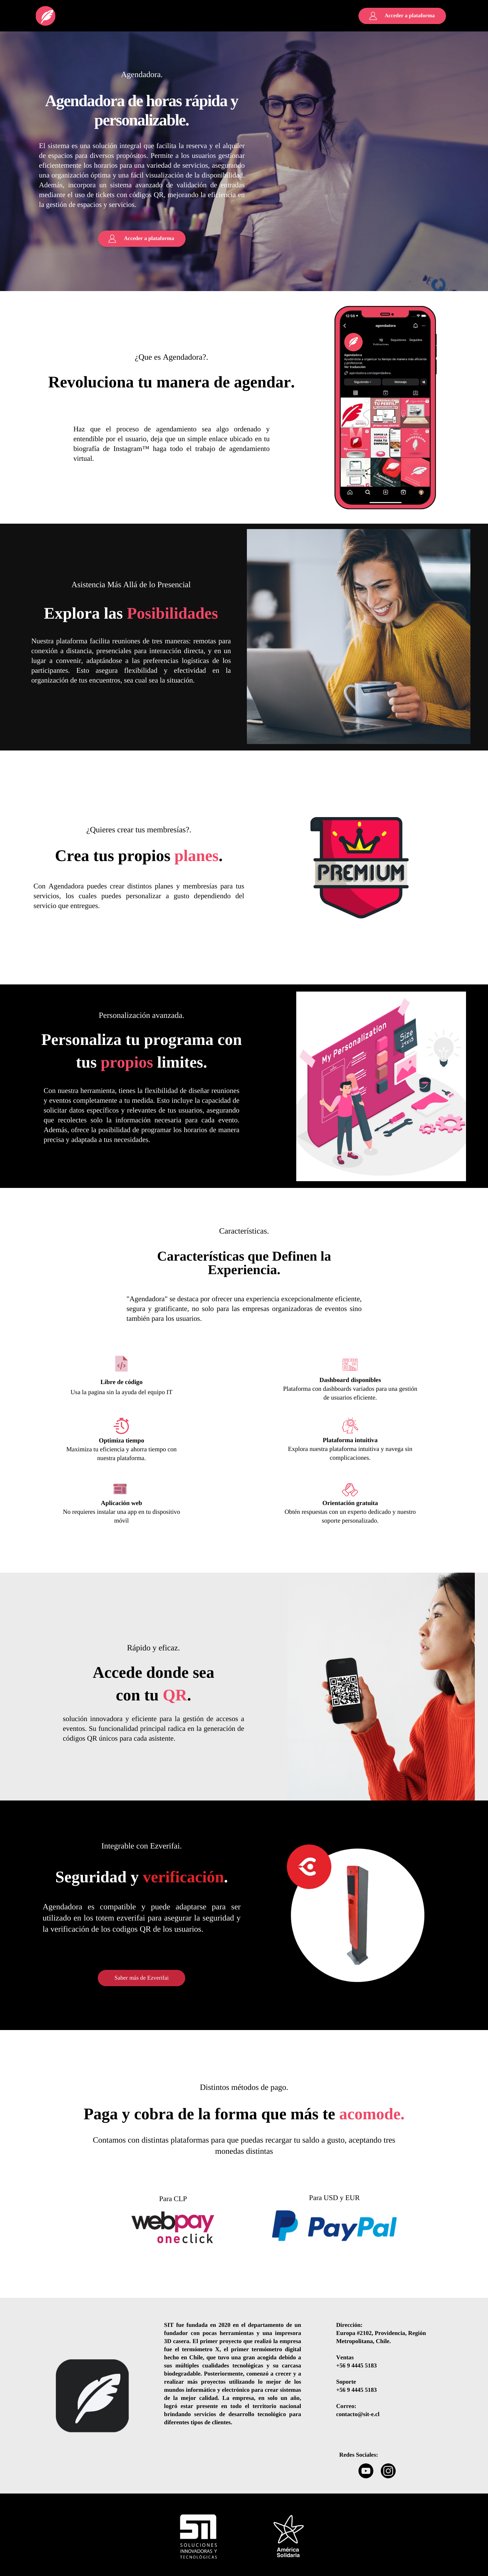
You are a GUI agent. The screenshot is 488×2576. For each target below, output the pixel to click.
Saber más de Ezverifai (142, 1978)
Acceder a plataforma (410, 16)
